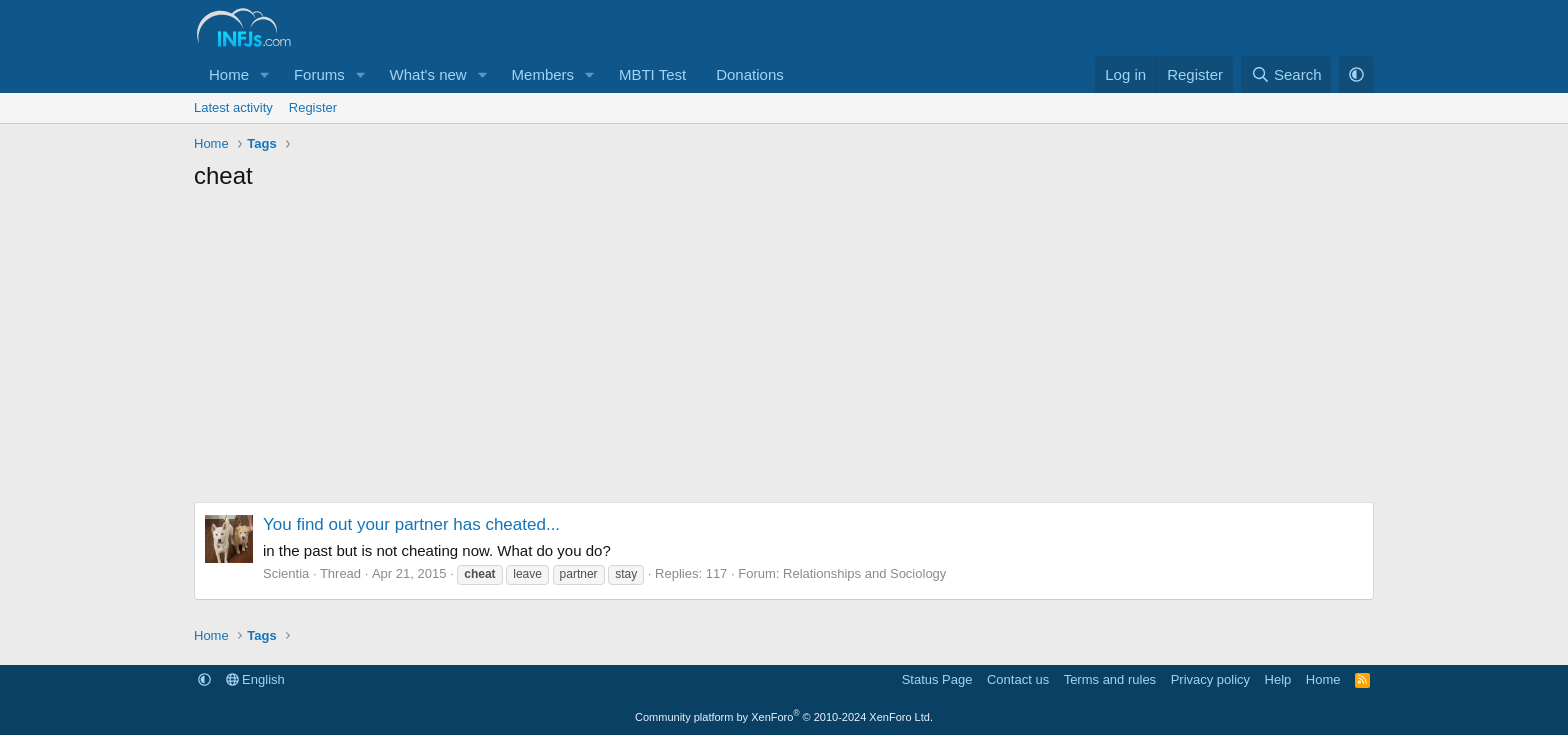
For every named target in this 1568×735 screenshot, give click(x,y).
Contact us (1018, 679)
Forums (319, 74)
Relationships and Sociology (864, 573)
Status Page (937, 679)
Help (1278, 679)
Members (543, 74)
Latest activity (233, 107)
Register (313, 107)
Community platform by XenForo (784, 717)
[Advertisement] (784, 352)
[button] (265, 74)
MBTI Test (652, 74)
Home (229, 74)
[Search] (1286, 74)
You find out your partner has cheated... (411, 524)
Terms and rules (1110, 679)
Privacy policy (1210, 679)
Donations (750, 74)
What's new (428, 74)
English (255, 679)
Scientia (286, 573)
